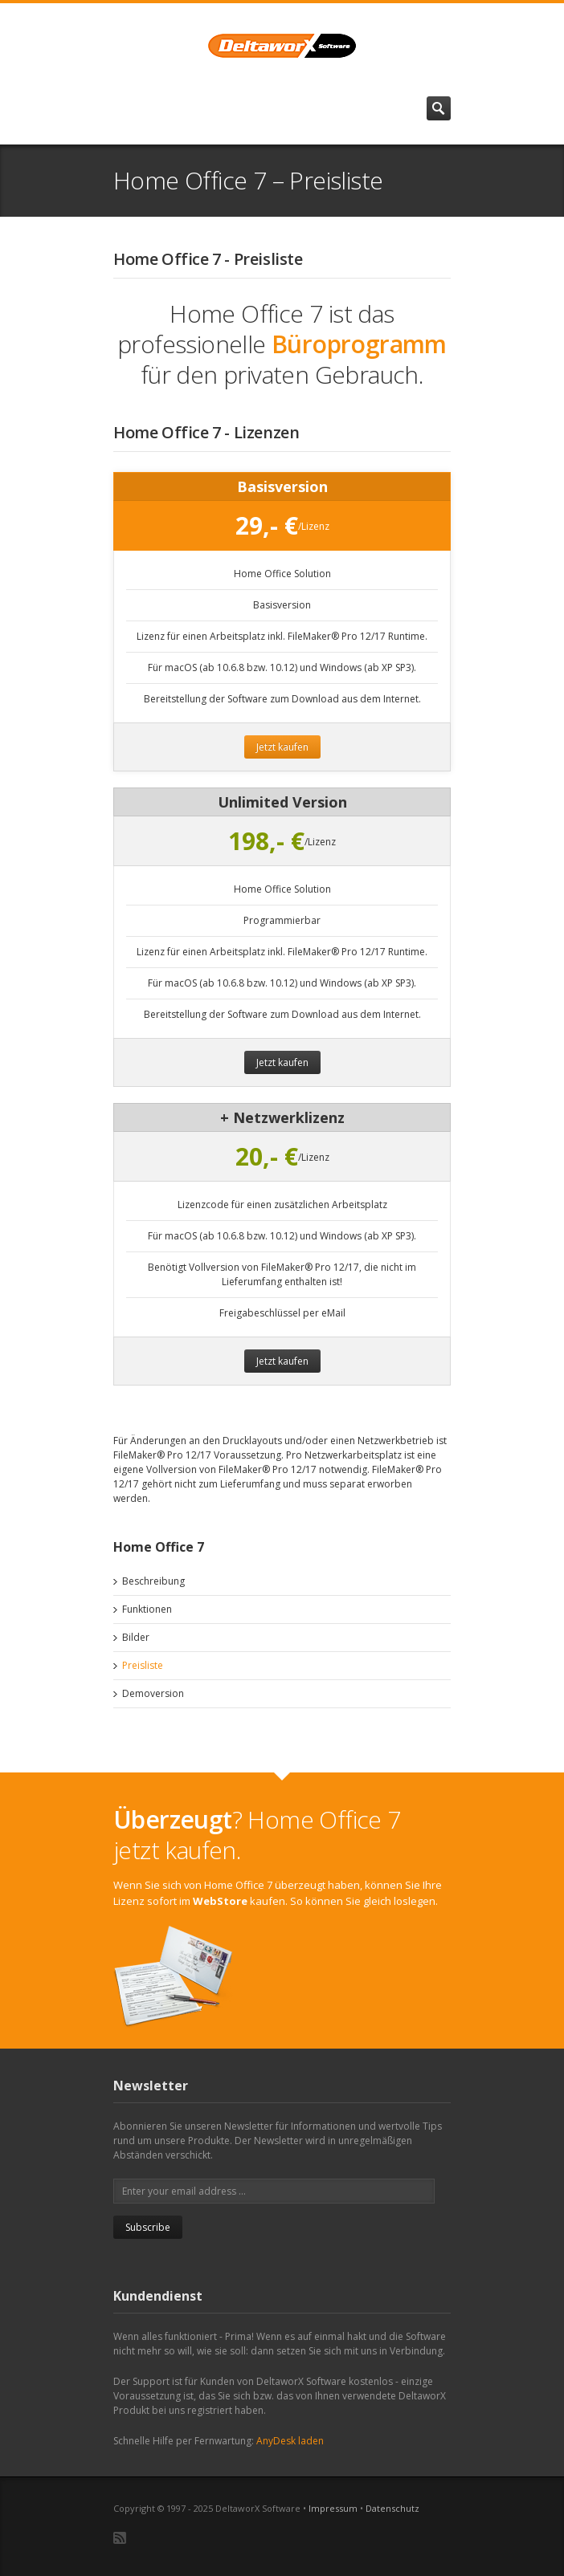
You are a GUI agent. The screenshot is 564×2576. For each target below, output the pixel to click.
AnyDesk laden (290, 2441)
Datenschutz (392, 2508)
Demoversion (153, 1693)
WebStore (220, 1901)
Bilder (135, 1637)
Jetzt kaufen (282, 747)
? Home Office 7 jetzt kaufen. (257, 1834)
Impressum (333, 2508)
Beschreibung (153, 1581)
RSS (119, 2538)
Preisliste (142, 1665)
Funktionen (147, 1609)
